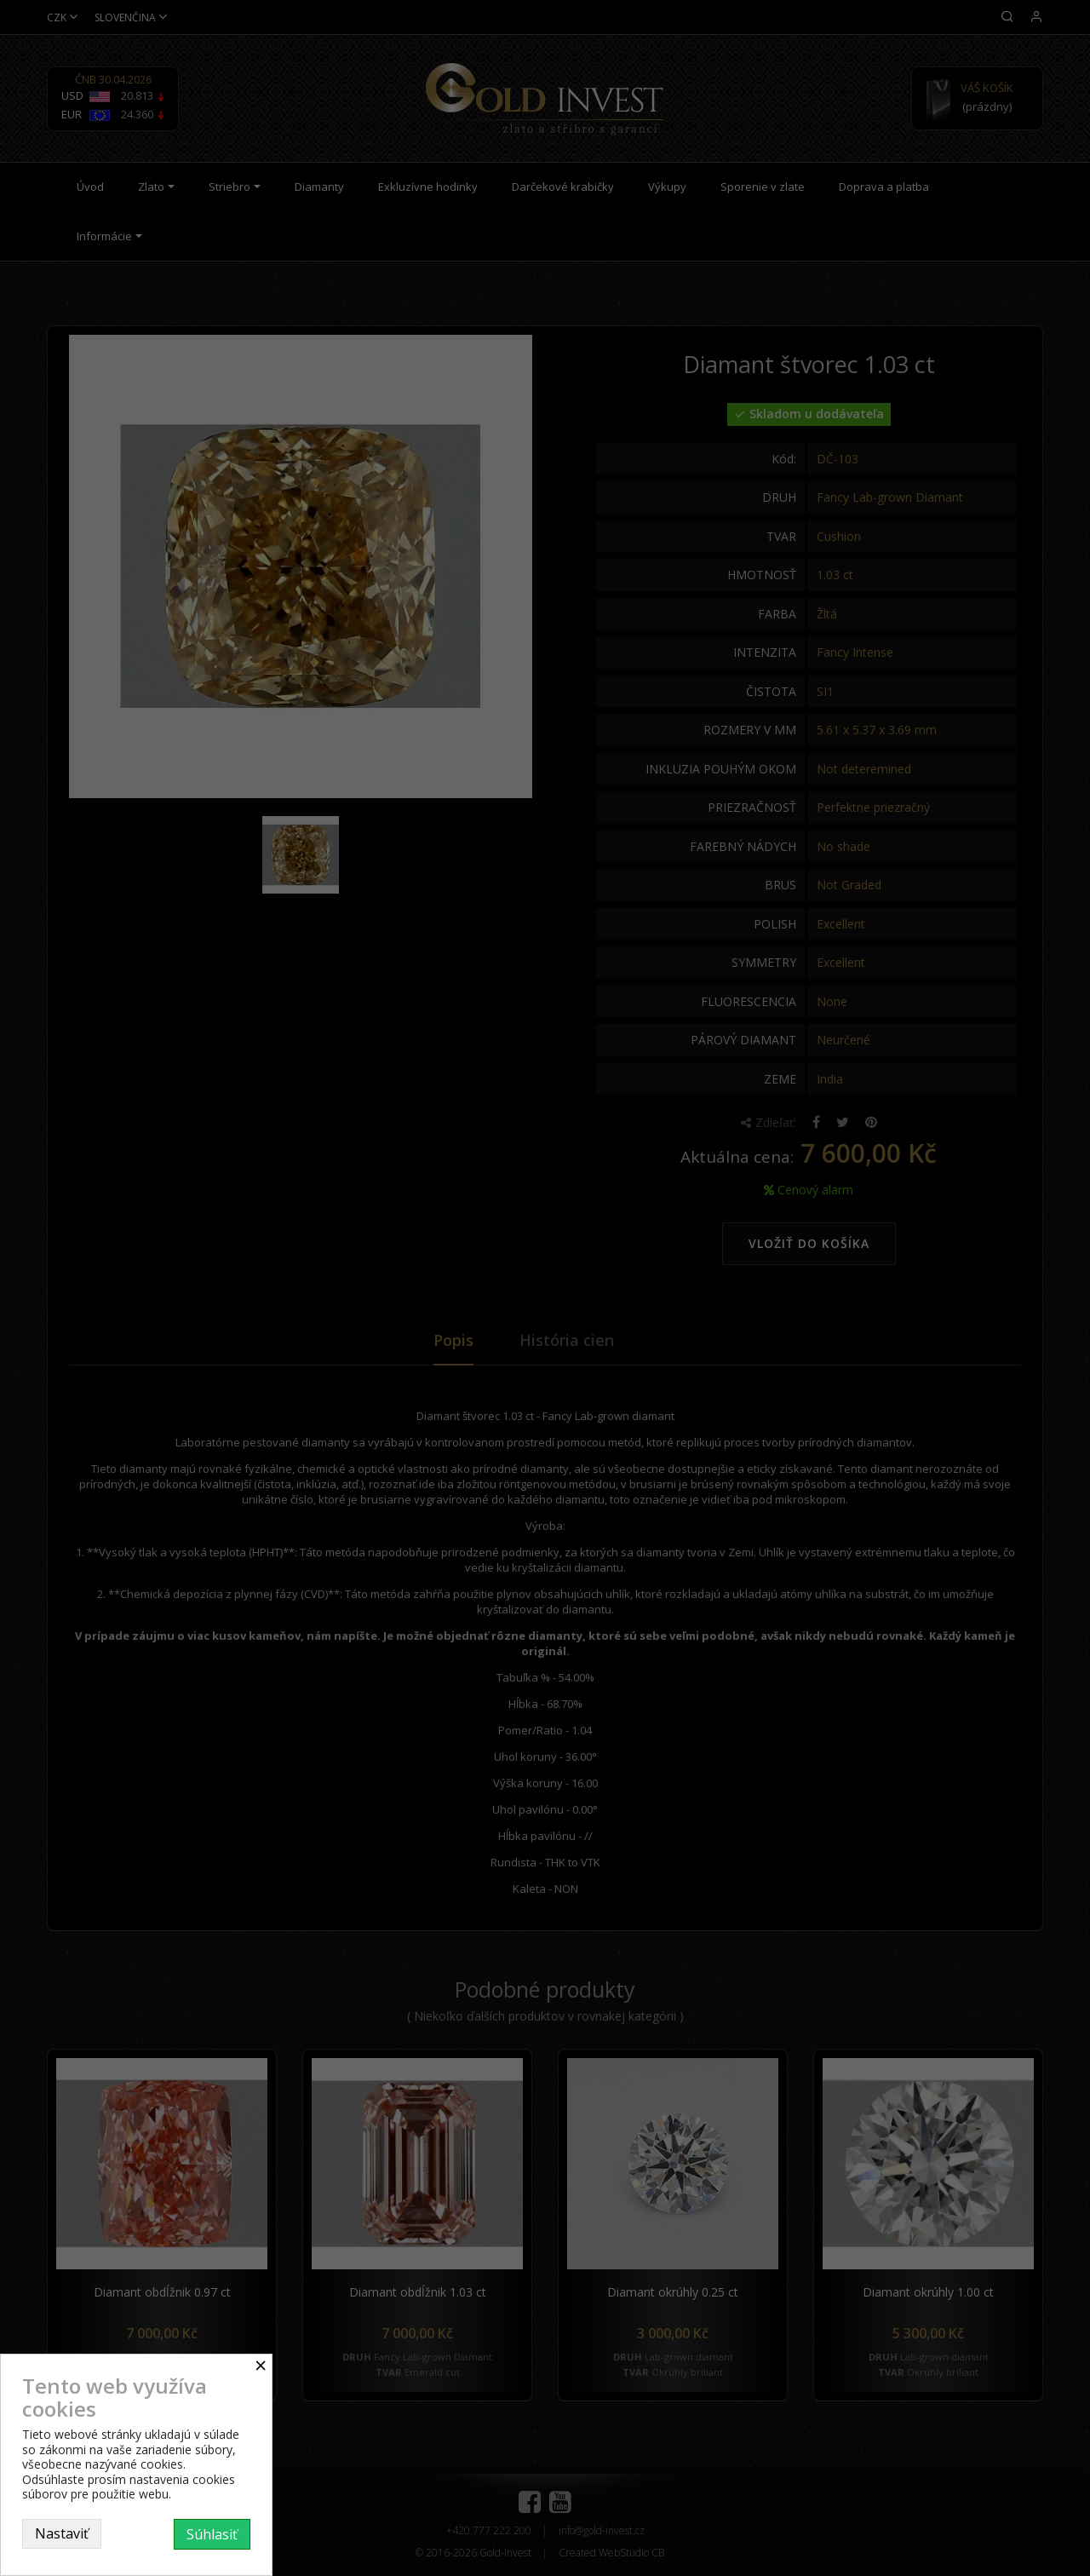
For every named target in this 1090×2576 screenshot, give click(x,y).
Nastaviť (62, 2533)
